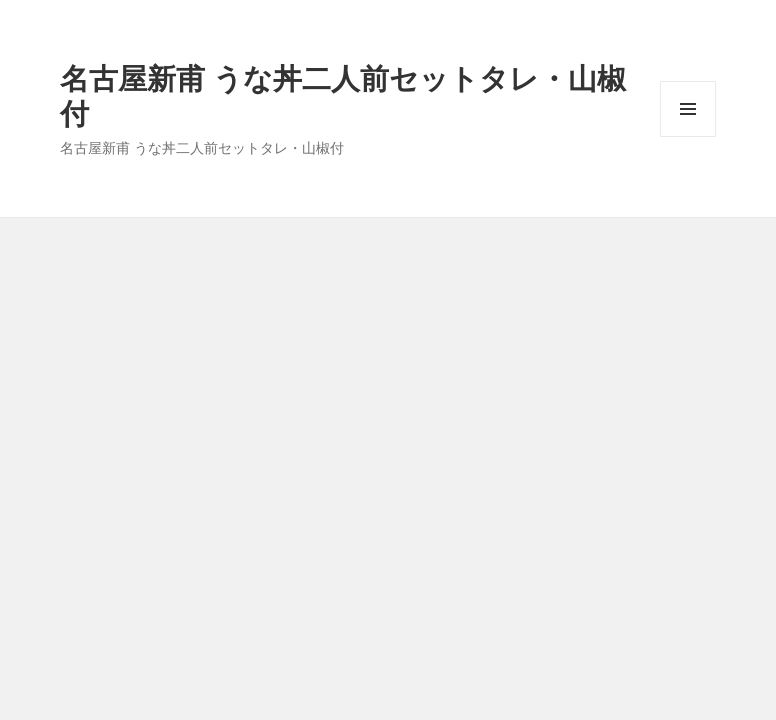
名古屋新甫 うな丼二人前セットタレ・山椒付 (343, 95)
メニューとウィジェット (688, 136)
